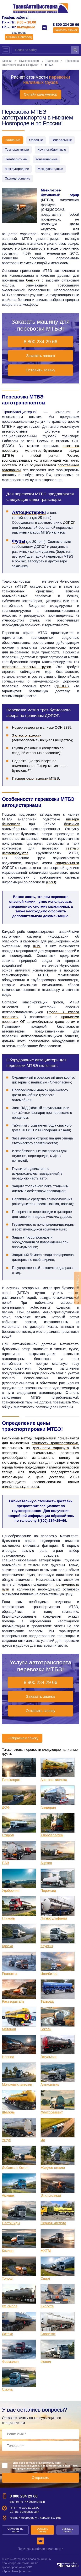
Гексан (45, 2029)
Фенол (45, 2362)
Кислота (47, 2306)
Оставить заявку (40, 370)
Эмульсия (48, 2057)
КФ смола (9, 2306)
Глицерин (48, 1807)
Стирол (8, 1835)
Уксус (6, 2140)
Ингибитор (48, 1974)
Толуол (7, 2278)
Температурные (17, 149)
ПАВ (5, 1863)
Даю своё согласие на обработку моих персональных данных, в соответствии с (45, 2465)
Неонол (8, 2057)
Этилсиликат (50, 2195)
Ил (42, 2140)
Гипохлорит (11, 1780)
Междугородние (17, 169)
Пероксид (48, 1891)
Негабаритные (16, 159)
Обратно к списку (22, 1738)
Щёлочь (8, 2112)
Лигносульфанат (53, 1918)
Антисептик (49, 2085)
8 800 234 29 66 (66, 25)
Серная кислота (53, 2223)
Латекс (7, 2334)
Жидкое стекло (52, 2168)
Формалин (10, 2362)
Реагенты (9, 1974)
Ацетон (46, 1863)
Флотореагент (51, 2112)
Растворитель (13, 2001)
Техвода (47, 2001)
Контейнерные (46, 159)
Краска (7, 1946)
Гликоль (8, 1918)
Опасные (36, 140)
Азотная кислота (53, 1780)
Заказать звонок (66, 30)
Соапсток (48, 2334)
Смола (7, 2389)
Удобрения (10, 1891)
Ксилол (8, 2251)
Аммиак (8, 2195)
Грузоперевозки (29, 60)
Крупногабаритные (52, 149)
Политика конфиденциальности (40, 2548)
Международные (50, 169)
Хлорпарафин (51, 1835)
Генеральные (62, 140)
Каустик (46, 1946)
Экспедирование (17, 178)
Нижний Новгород (19, 37)
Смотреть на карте (15, 2530)
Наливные (52, 60)
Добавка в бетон (15, 2168)
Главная (7, 60)
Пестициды (11, 2223)
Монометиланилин (17, 2085)
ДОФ (6, 1807)
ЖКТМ (45, 2251)
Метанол (9, 2029)
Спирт (45, 2278)
